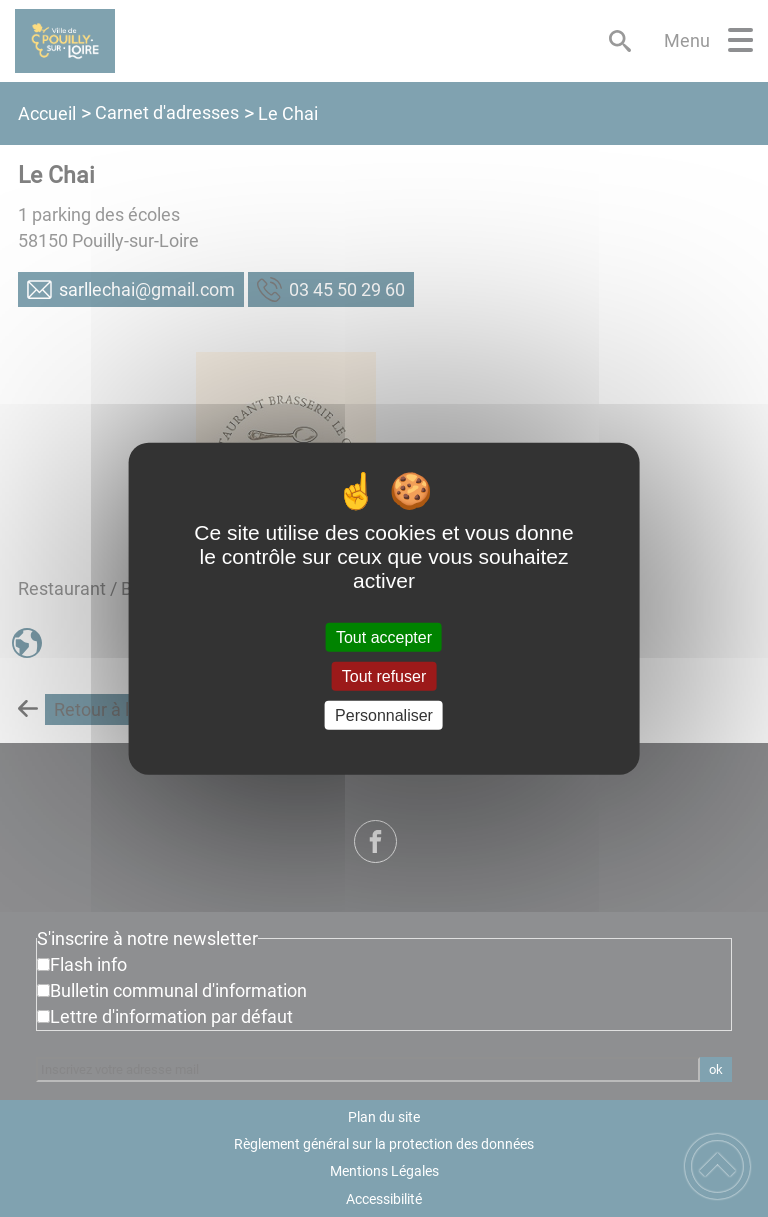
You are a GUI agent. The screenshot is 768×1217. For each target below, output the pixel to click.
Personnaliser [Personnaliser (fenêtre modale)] (384, 715)
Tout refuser (384, 675)
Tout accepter (384, 636)
